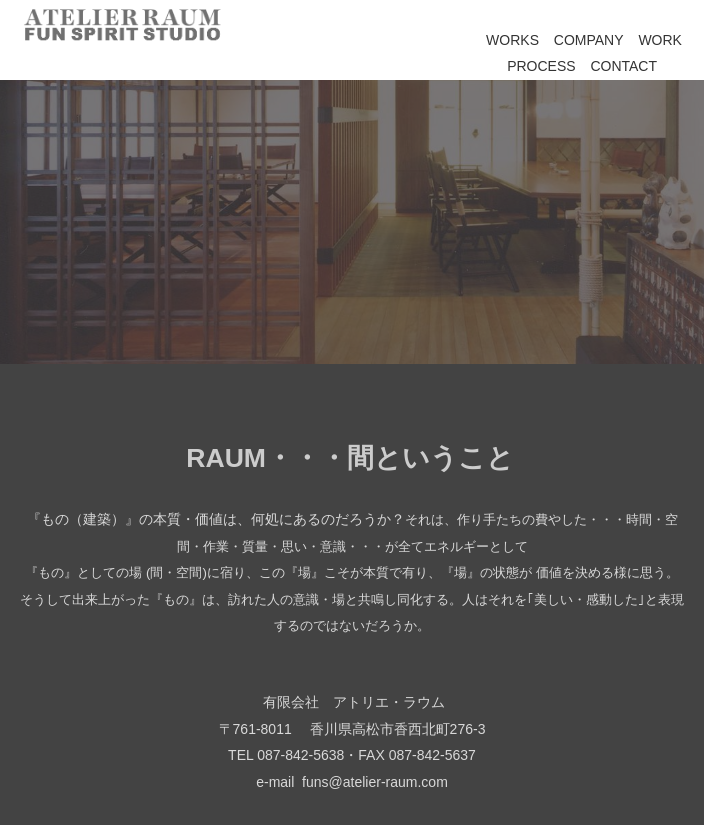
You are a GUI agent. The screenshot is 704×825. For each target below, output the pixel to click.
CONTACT (623, 66)
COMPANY (589, 40)
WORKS (512, 40)
